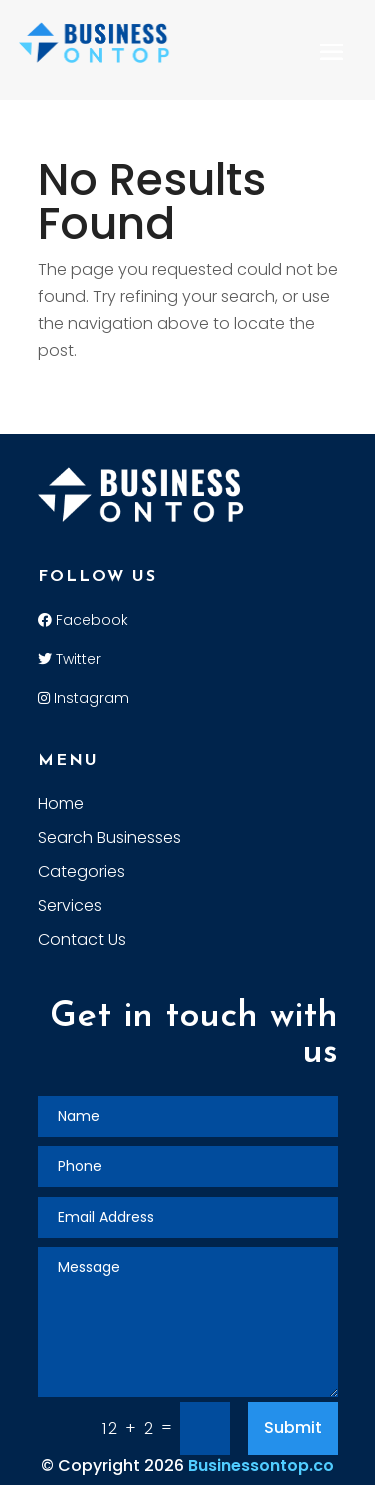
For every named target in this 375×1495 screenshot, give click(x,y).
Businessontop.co (261, 1465)
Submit (293, 1427)
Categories (81, 874)
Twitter (69, 659)
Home (61, 806)
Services (70, 908)
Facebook (83, 620)
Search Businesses (109, 840)
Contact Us (82, 942)
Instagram (83, 698)
